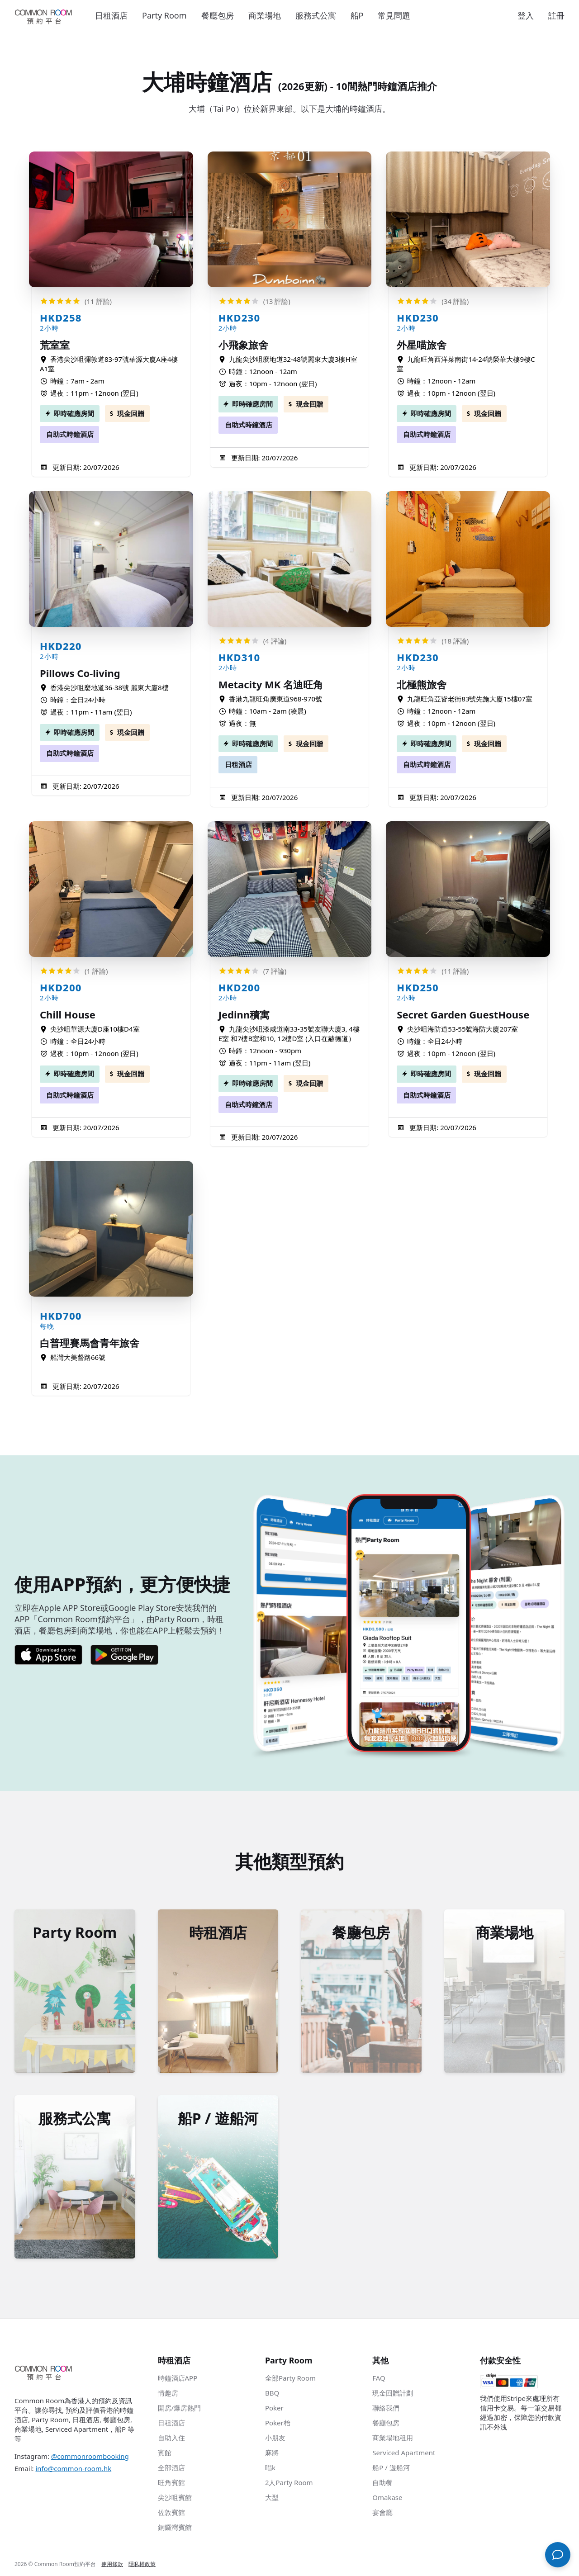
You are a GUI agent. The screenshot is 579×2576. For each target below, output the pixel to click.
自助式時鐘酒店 (70, 434)
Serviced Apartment (403, 2455)
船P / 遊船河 (390, 2470)
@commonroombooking (90, 2458)
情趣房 (168, 2395)
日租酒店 (111, 15)
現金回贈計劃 (392, 2395)
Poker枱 (277, 2425)
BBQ (272, 2395)
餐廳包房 (217, 15)
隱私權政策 (142, 2567)
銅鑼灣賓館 (175, 2529)
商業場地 (264, 15)
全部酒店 (171, 2470)
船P (357, 15)
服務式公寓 (315, 15)
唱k (270, 2470)
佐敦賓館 (171, 2514)
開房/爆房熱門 (179, 2410)
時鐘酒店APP (178, 2380)
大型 (272, 2500)
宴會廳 (382, 2514)
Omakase (387, 2500)
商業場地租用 (392, 2440)
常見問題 (394, 15)
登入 (525, 15)
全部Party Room (290, 2380)
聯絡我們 (385, 2410)
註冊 (556, 15)
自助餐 (382, 2485)
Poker (274, 2410)
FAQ (378, 2380)
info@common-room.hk (73, 2471)
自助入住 (171, 2440)
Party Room (164, 15)
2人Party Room (289, 2485)
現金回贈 (130, 413)
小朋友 (275, 2440)
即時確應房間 (73, 413)
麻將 (272, 2455)
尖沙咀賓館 (175, 2500)
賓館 (164, 2455)
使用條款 (112, 2567)
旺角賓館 (171, 2485)
